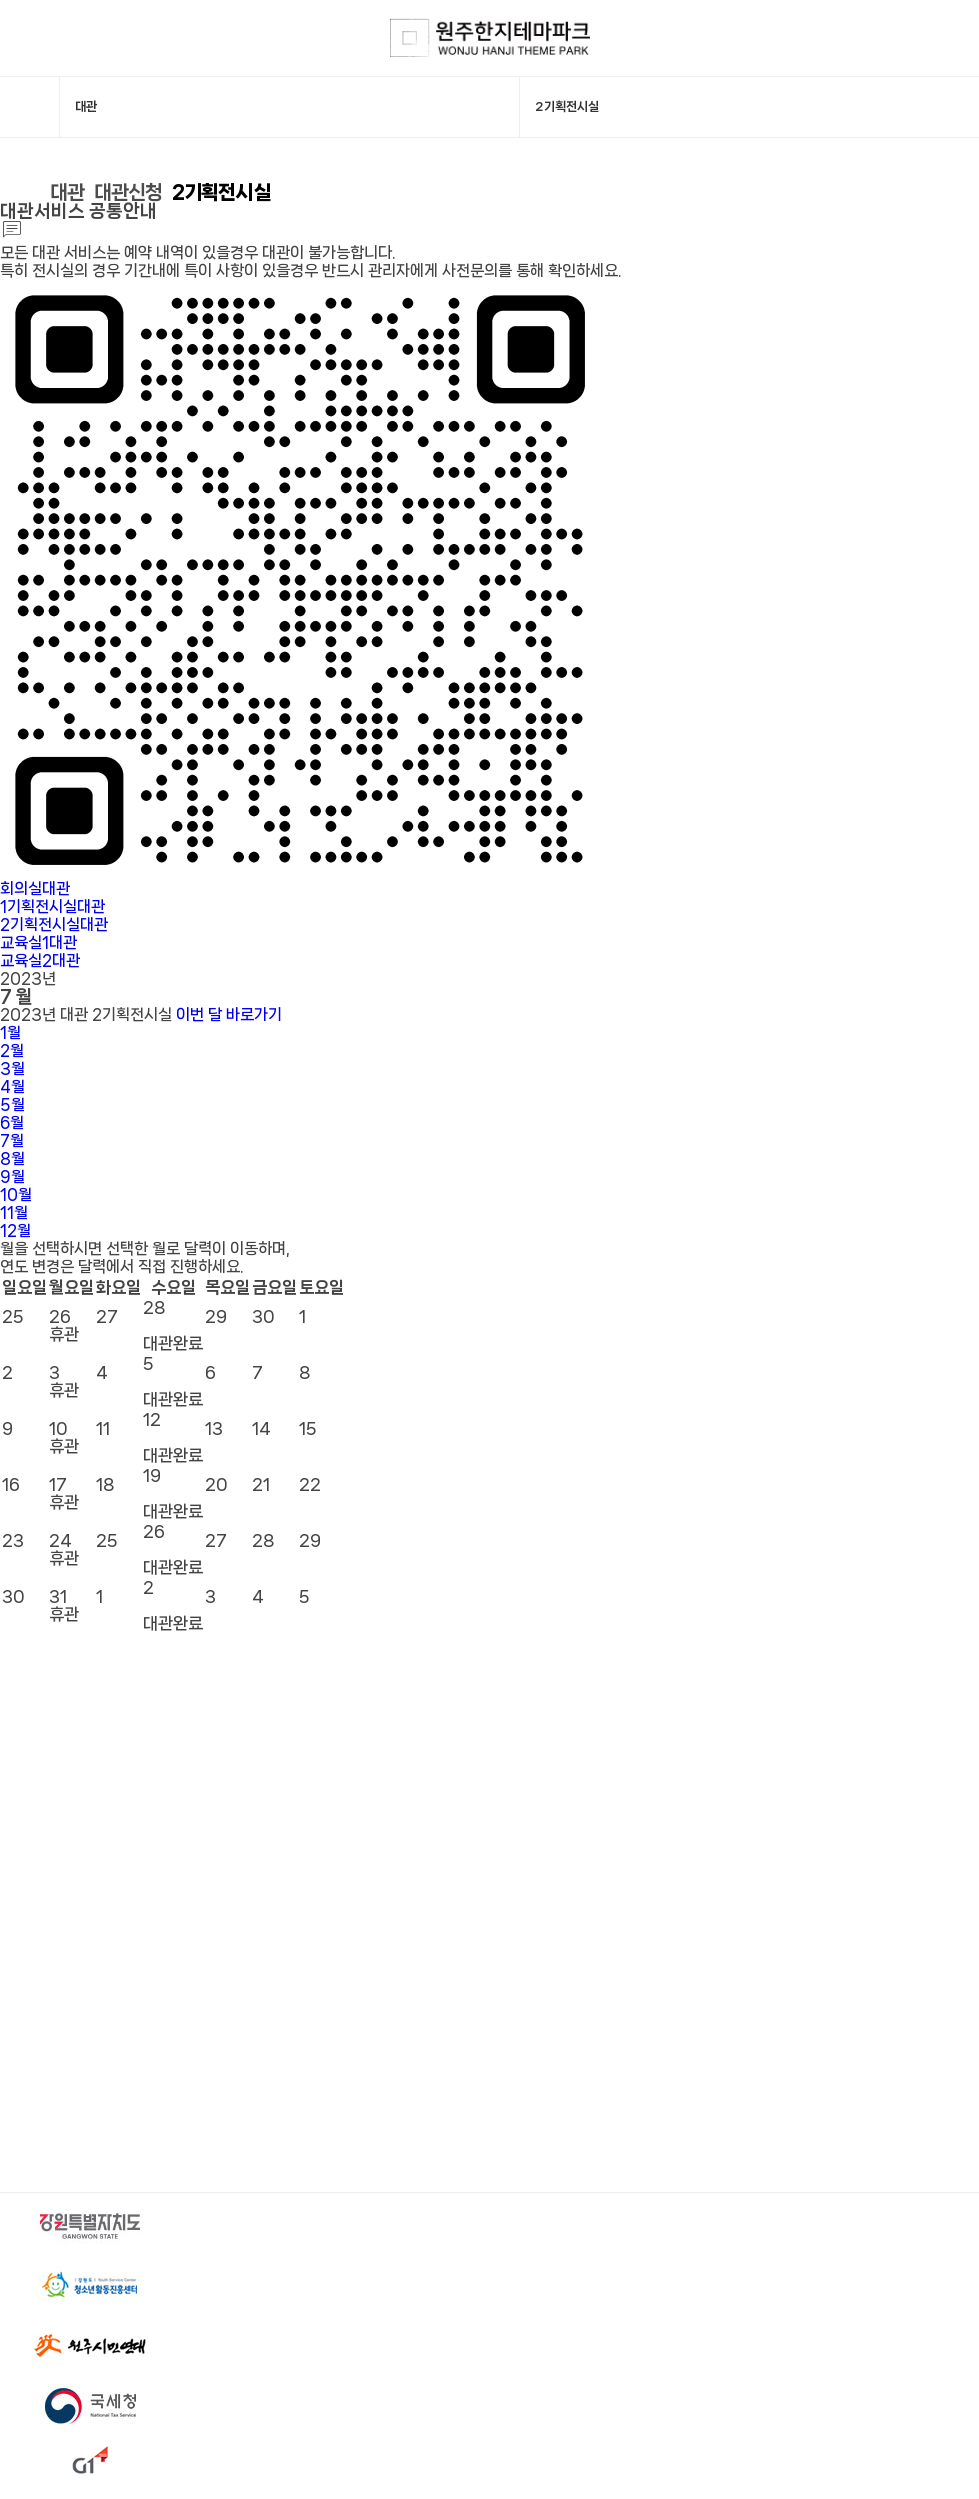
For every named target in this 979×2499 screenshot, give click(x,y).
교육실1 (38, 946)
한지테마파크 (490, 39)
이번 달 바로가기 (229, 1018)
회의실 (35, 892)
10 (16, 1198)
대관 (68, 196)
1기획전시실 (52, 910)
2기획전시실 (229, 196)
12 (15, 1234)
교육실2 (40, 964)
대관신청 (132, 196)
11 (14, 1216)
